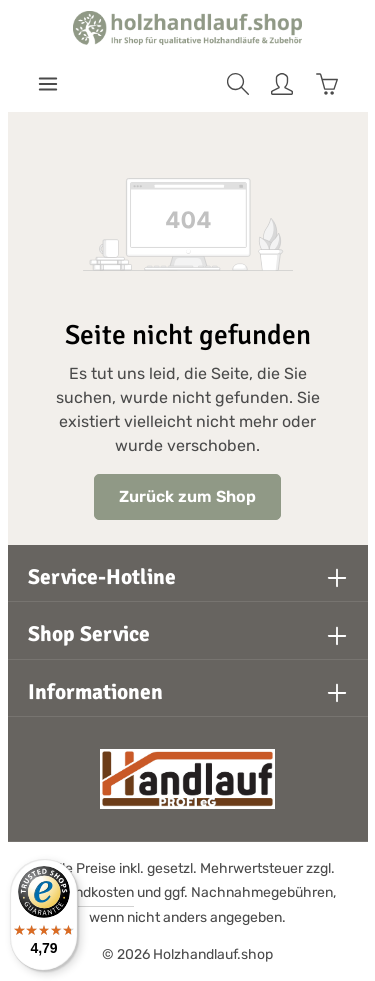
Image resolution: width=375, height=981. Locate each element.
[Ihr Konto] (282, 84)
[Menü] (48, 84)
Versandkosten (86, 892)
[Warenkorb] (327, 84)
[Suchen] (238, 84)
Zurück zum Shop (187, 496)
